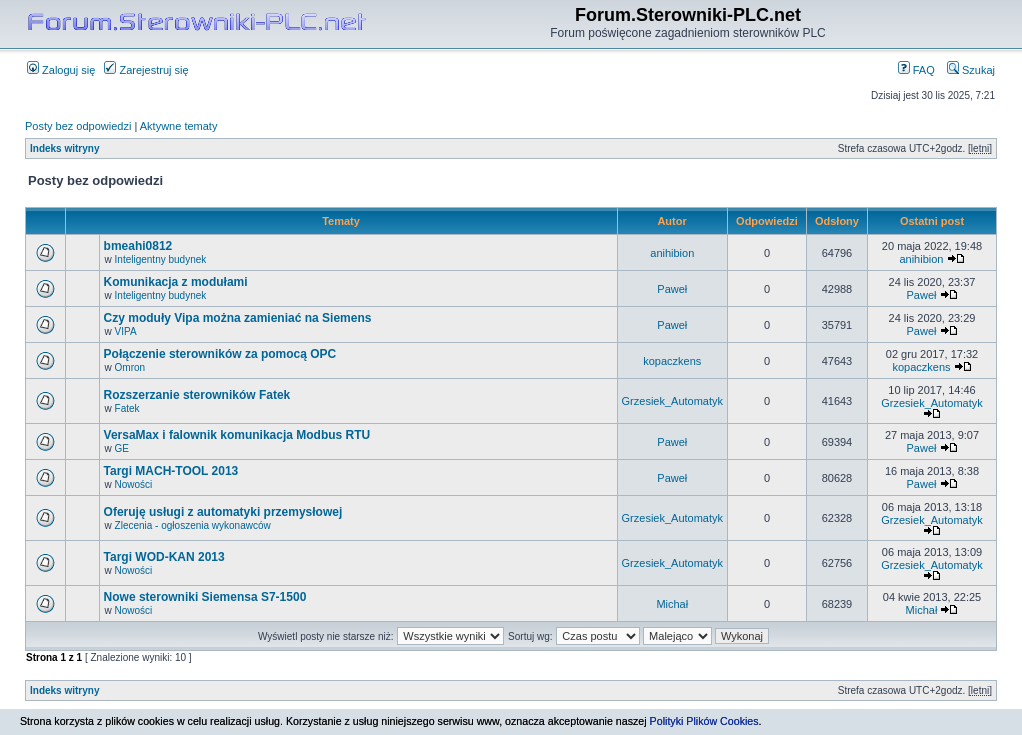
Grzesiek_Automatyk (672, 401)
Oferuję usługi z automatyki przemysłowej (223, 512)
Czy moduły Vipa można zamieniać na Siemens (238, 318)
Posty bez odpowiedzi (78, 126)
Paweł (672, 289)
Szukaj (971, 70)
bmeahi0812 (138, 246)
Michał (672, 604)
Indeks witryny (64, 148)
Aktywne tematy (179, 126)
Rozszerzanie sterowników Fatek (197, 395)
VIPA (126, 331)
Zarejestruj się (146, 70)
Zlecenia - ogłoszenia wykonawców (193, 525)
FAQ (916, 70)
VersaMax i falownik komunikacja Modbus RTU (237, 435)
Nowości (134, 484)
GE (122, 448)
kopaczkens (672, 361)
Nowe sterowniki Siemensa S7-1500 (205, 597)
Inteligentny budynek (161, 259)
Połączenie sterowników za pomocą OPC (220, 354)
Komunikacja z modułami (176, 282)
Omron (130, 367)
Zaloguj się (61, 70)
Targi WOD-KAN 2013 (164, 557)
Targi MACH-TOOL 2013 (171, 471)
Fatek (127, 408)
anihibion (672, 253)
